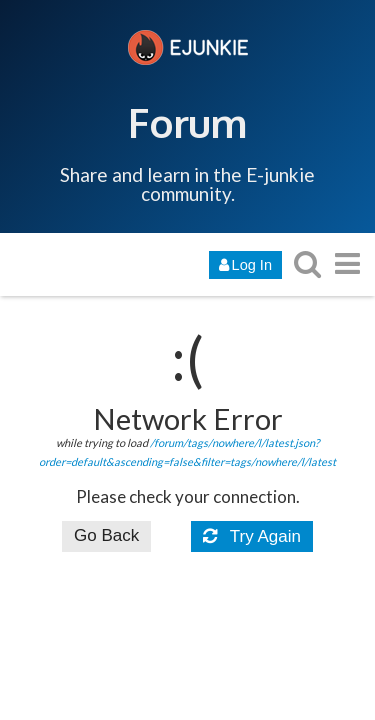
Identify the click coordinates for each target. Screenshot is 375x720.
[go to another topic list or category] (347, 263)
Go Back (106, 535)
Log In (245, 265)
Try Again (252, 536)
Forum (187, 122)
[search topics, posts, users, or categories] (307, 263)
